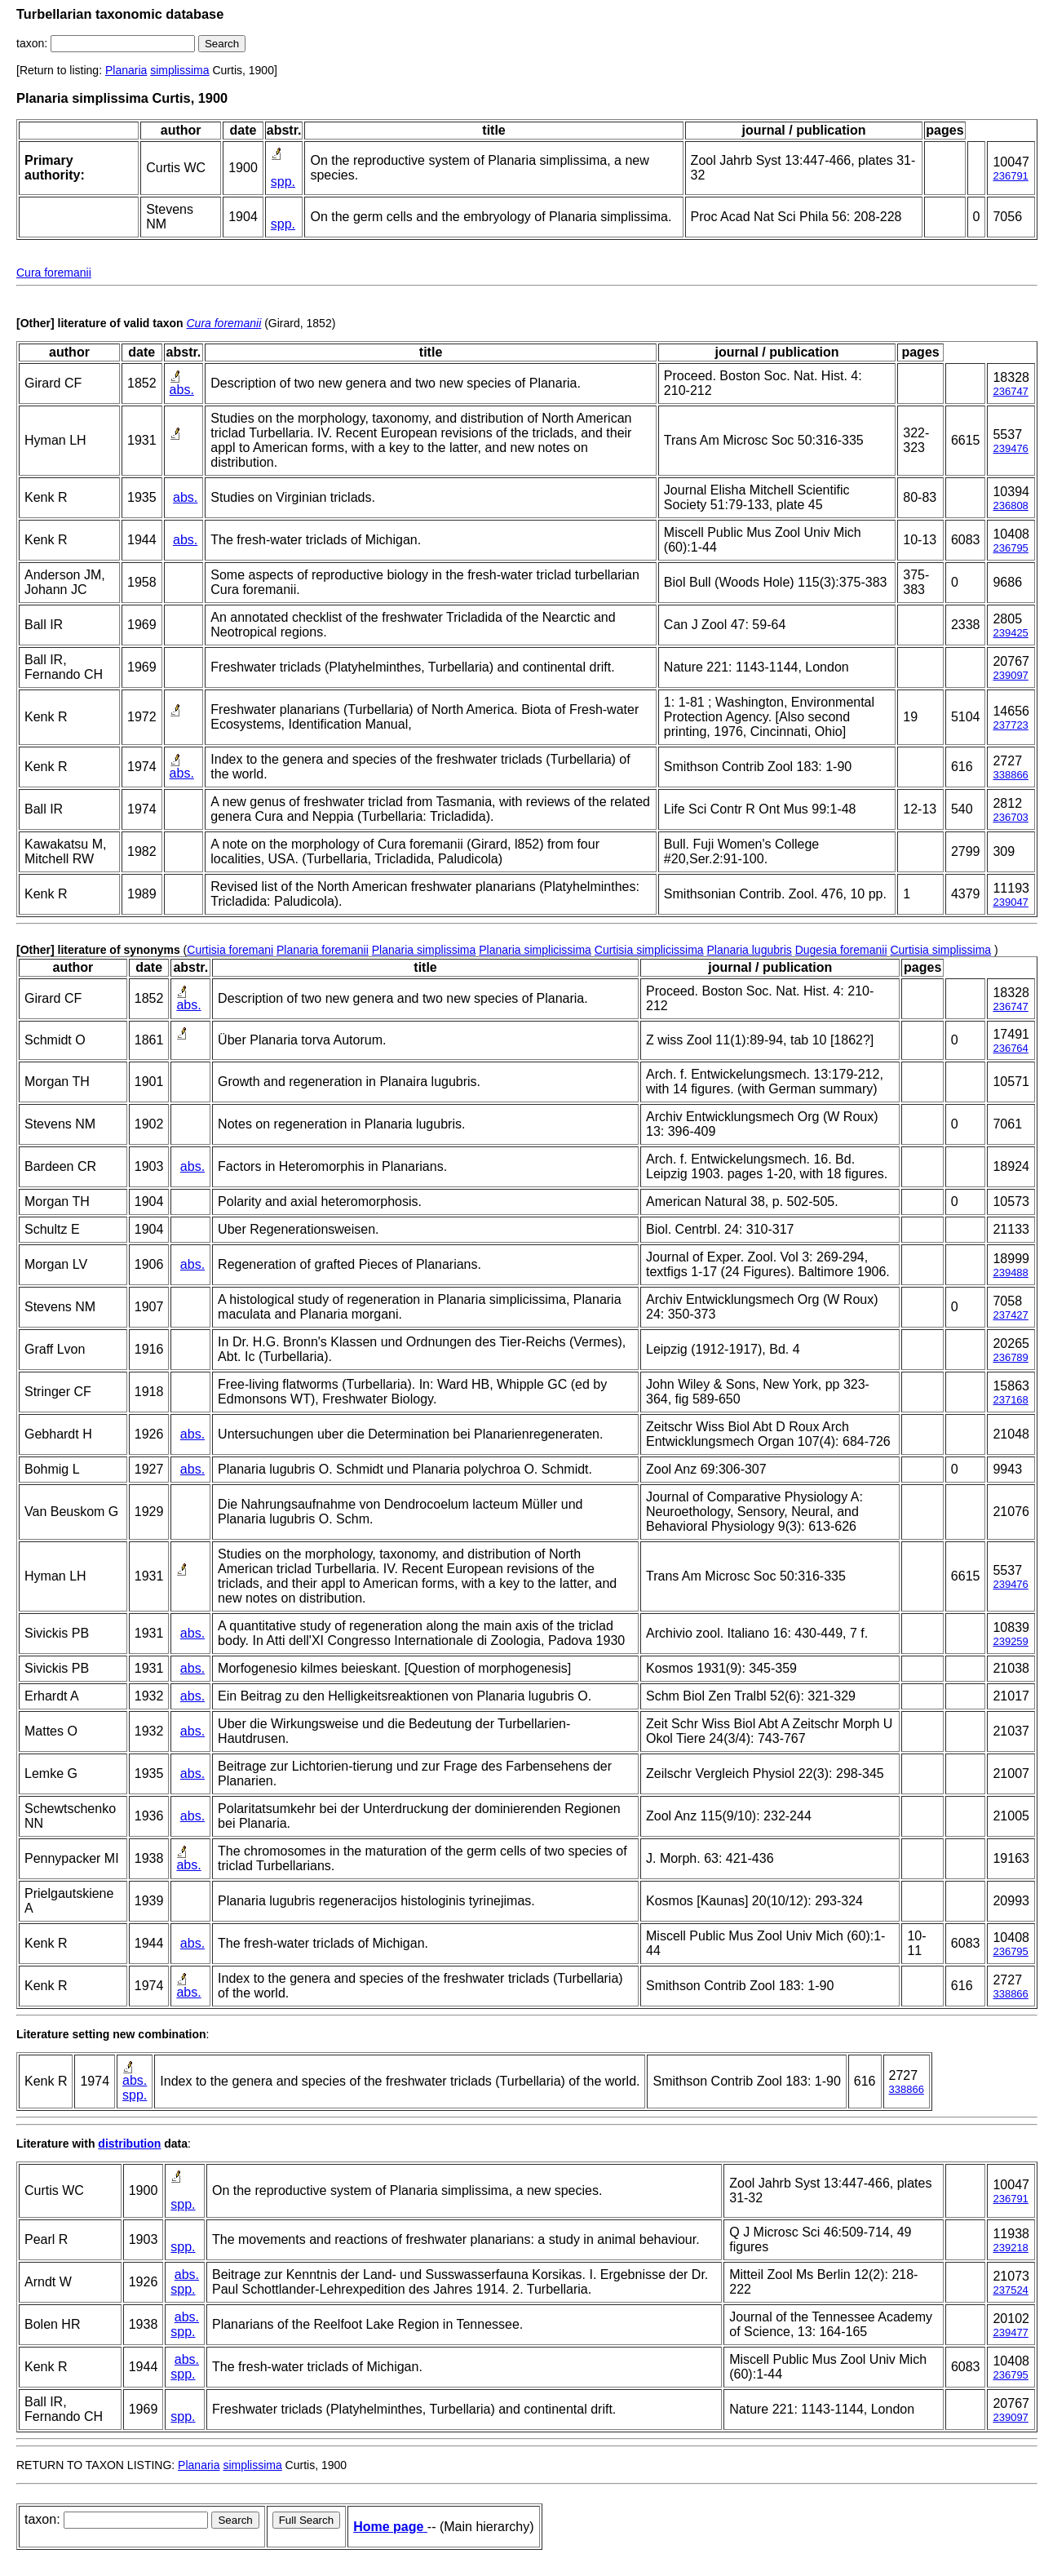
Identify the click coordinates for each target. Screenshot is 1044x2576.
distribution (129, 2143)
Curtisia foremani (230, 949)
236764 (1010, 1048)
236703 (1010, 817)
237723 (1010, 725)
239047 (1010, 902)
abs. (182, 390)
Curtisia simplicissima (649, 949)
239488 (1010, 1272)
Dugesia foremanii (841, 949)
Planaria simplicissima (535, 949)
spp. (283, 181)
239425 (1010, 633)
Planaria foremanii (322, 949)
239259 (1010, 1641)
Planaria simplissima (424, 949)
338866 (1010, 775)
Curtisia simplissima (940, 949)
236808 (1010, 505)
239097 (1010, 675)
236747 (1010, 391)
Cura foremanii (53, 272)
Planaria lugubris (748, 949)
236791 (1010, 176)
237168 (1010, 1400)
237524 (1010, 2290)
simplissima (179, 70)
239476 (1010, 448)
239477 (1010, 2332)
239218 (1010, 2247)
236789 (1010, 1357)
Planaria (126, 70)
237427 (1010, 1315)
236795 (1010, 548)
